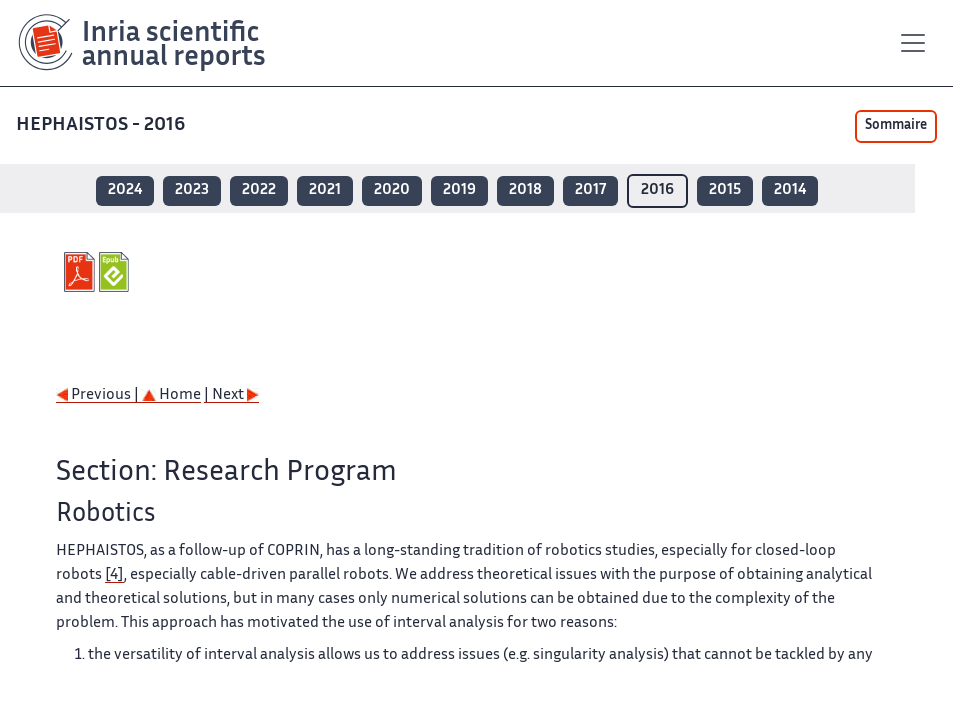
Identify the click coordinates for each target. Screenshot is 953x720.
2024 (125, 190)
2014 (790, 190)
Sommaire (896, 126)
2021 (325, 190)
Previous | (99, 395)
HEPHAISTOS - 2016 (102, 125)
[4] (114, 575)
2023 (192, 190)
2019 (459, 190)
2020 (392, 190)
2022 (259, 190)
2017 (590, 190)
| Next (231, 395)
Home (171, 395)
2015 (725, 190)
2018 (525, 190)
